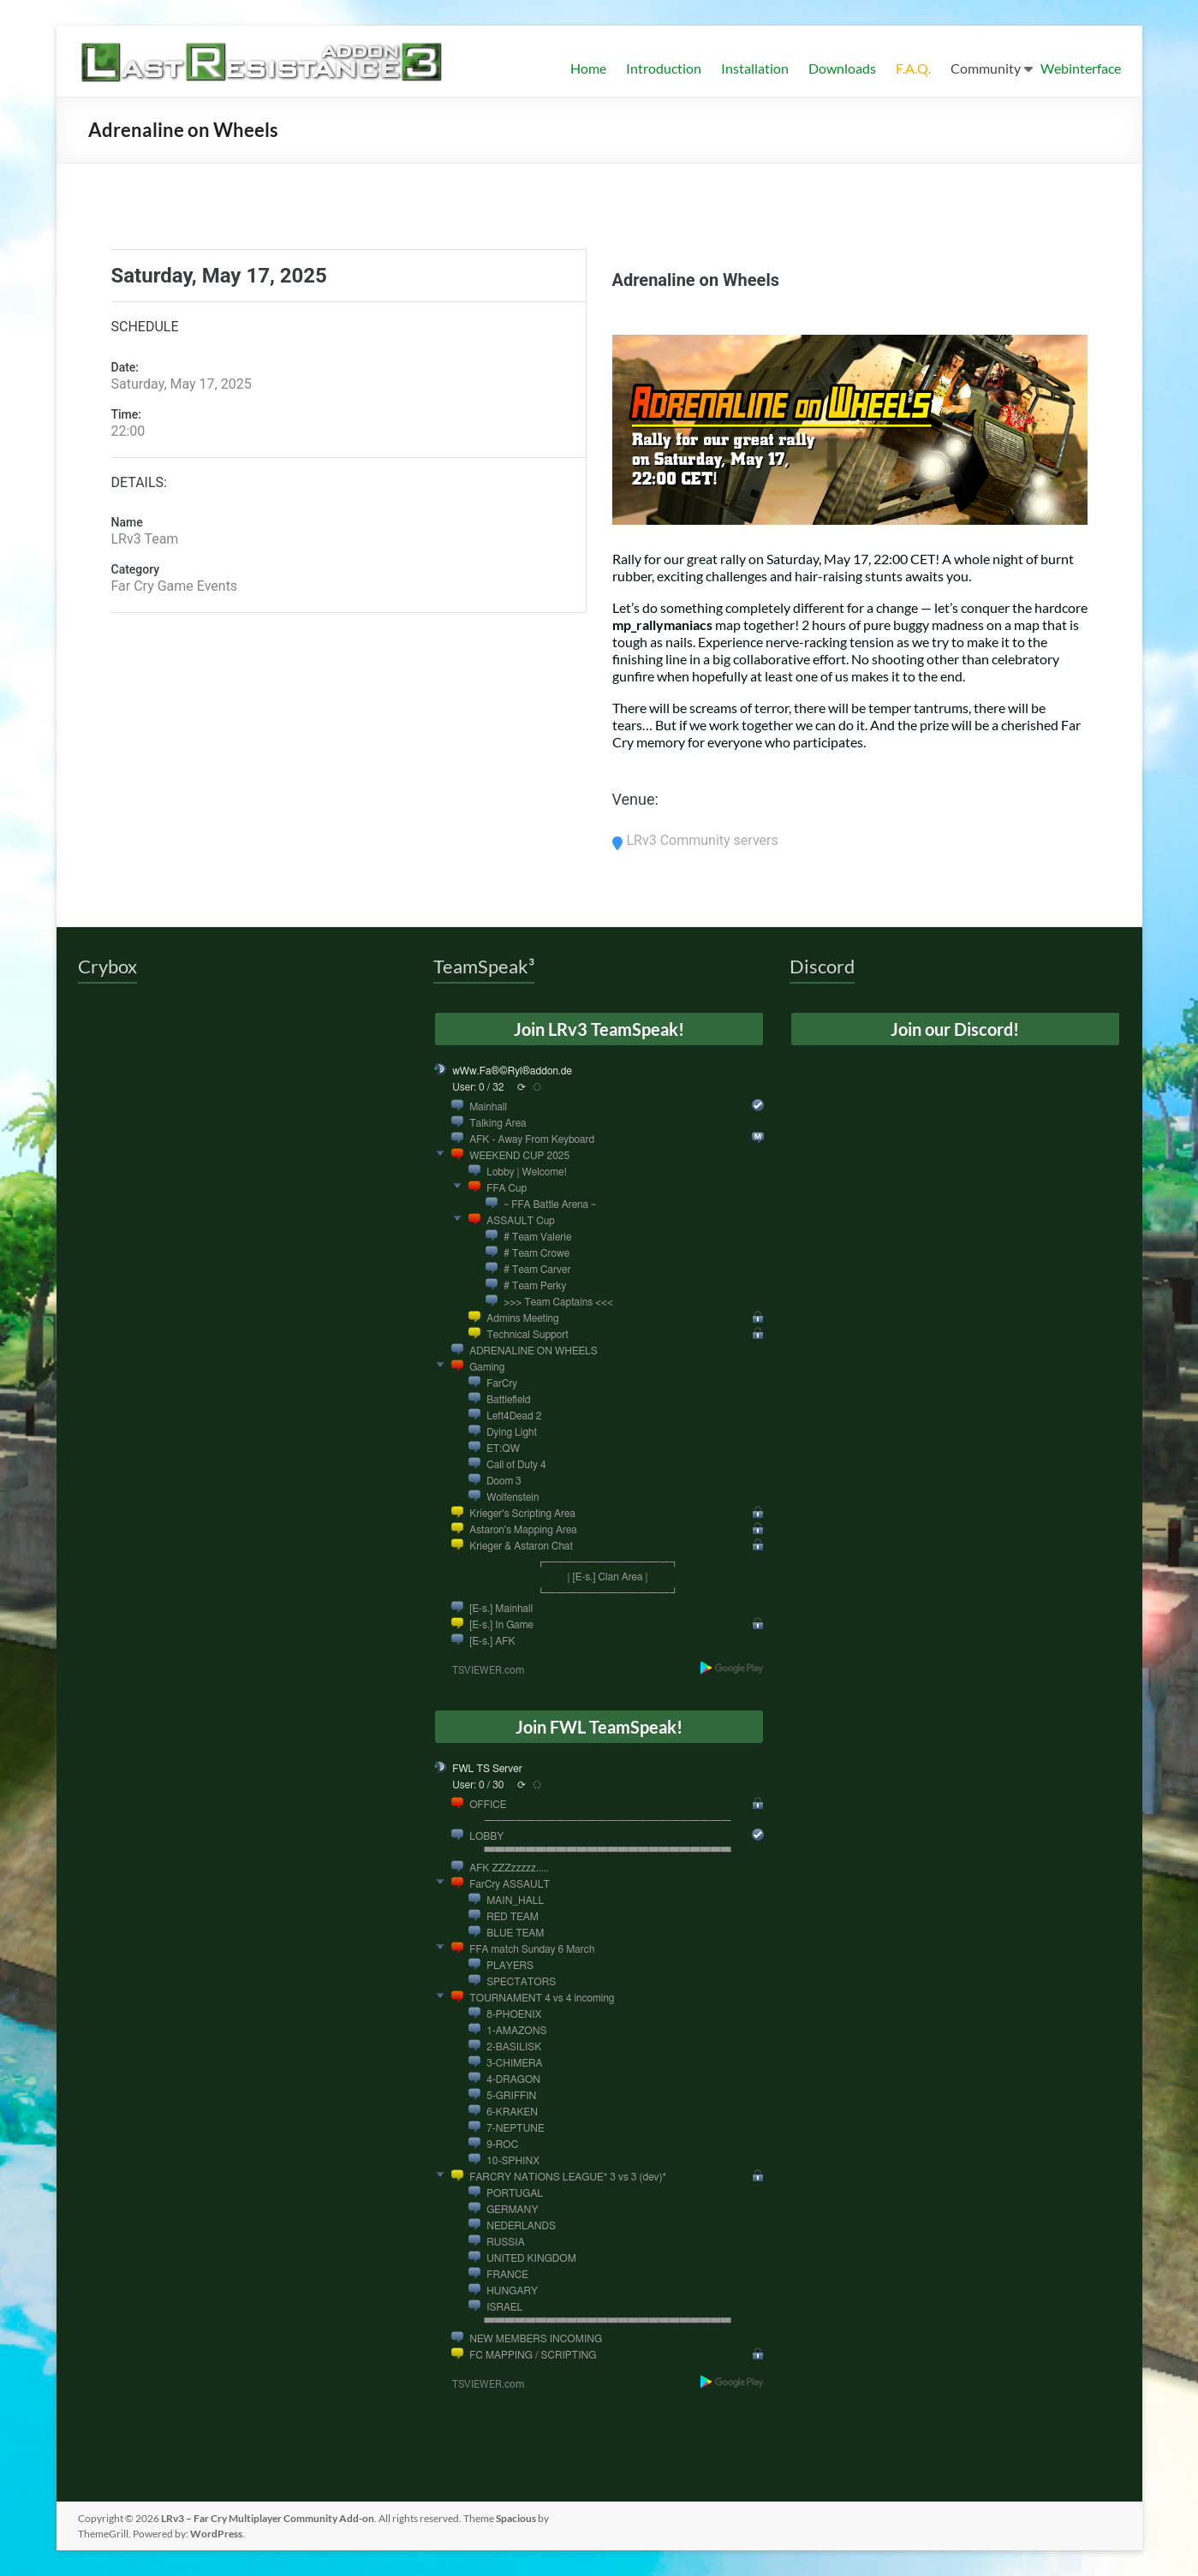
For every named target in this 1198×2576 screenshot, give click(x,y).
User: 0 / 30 (478, 1785)
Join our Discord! (955, 1029)
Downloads (842, 68)
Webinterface (1080, 68)
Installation (755, 68)
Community (986, 68)
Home (588, 68)
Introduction (663, 68)
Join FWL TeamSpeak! (599, 1726)
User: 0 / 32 (478, 1087)
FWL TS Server (487, 1769)
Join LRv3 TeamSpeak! (599, 1029)
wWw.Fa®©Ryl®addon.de (512, 1071)
